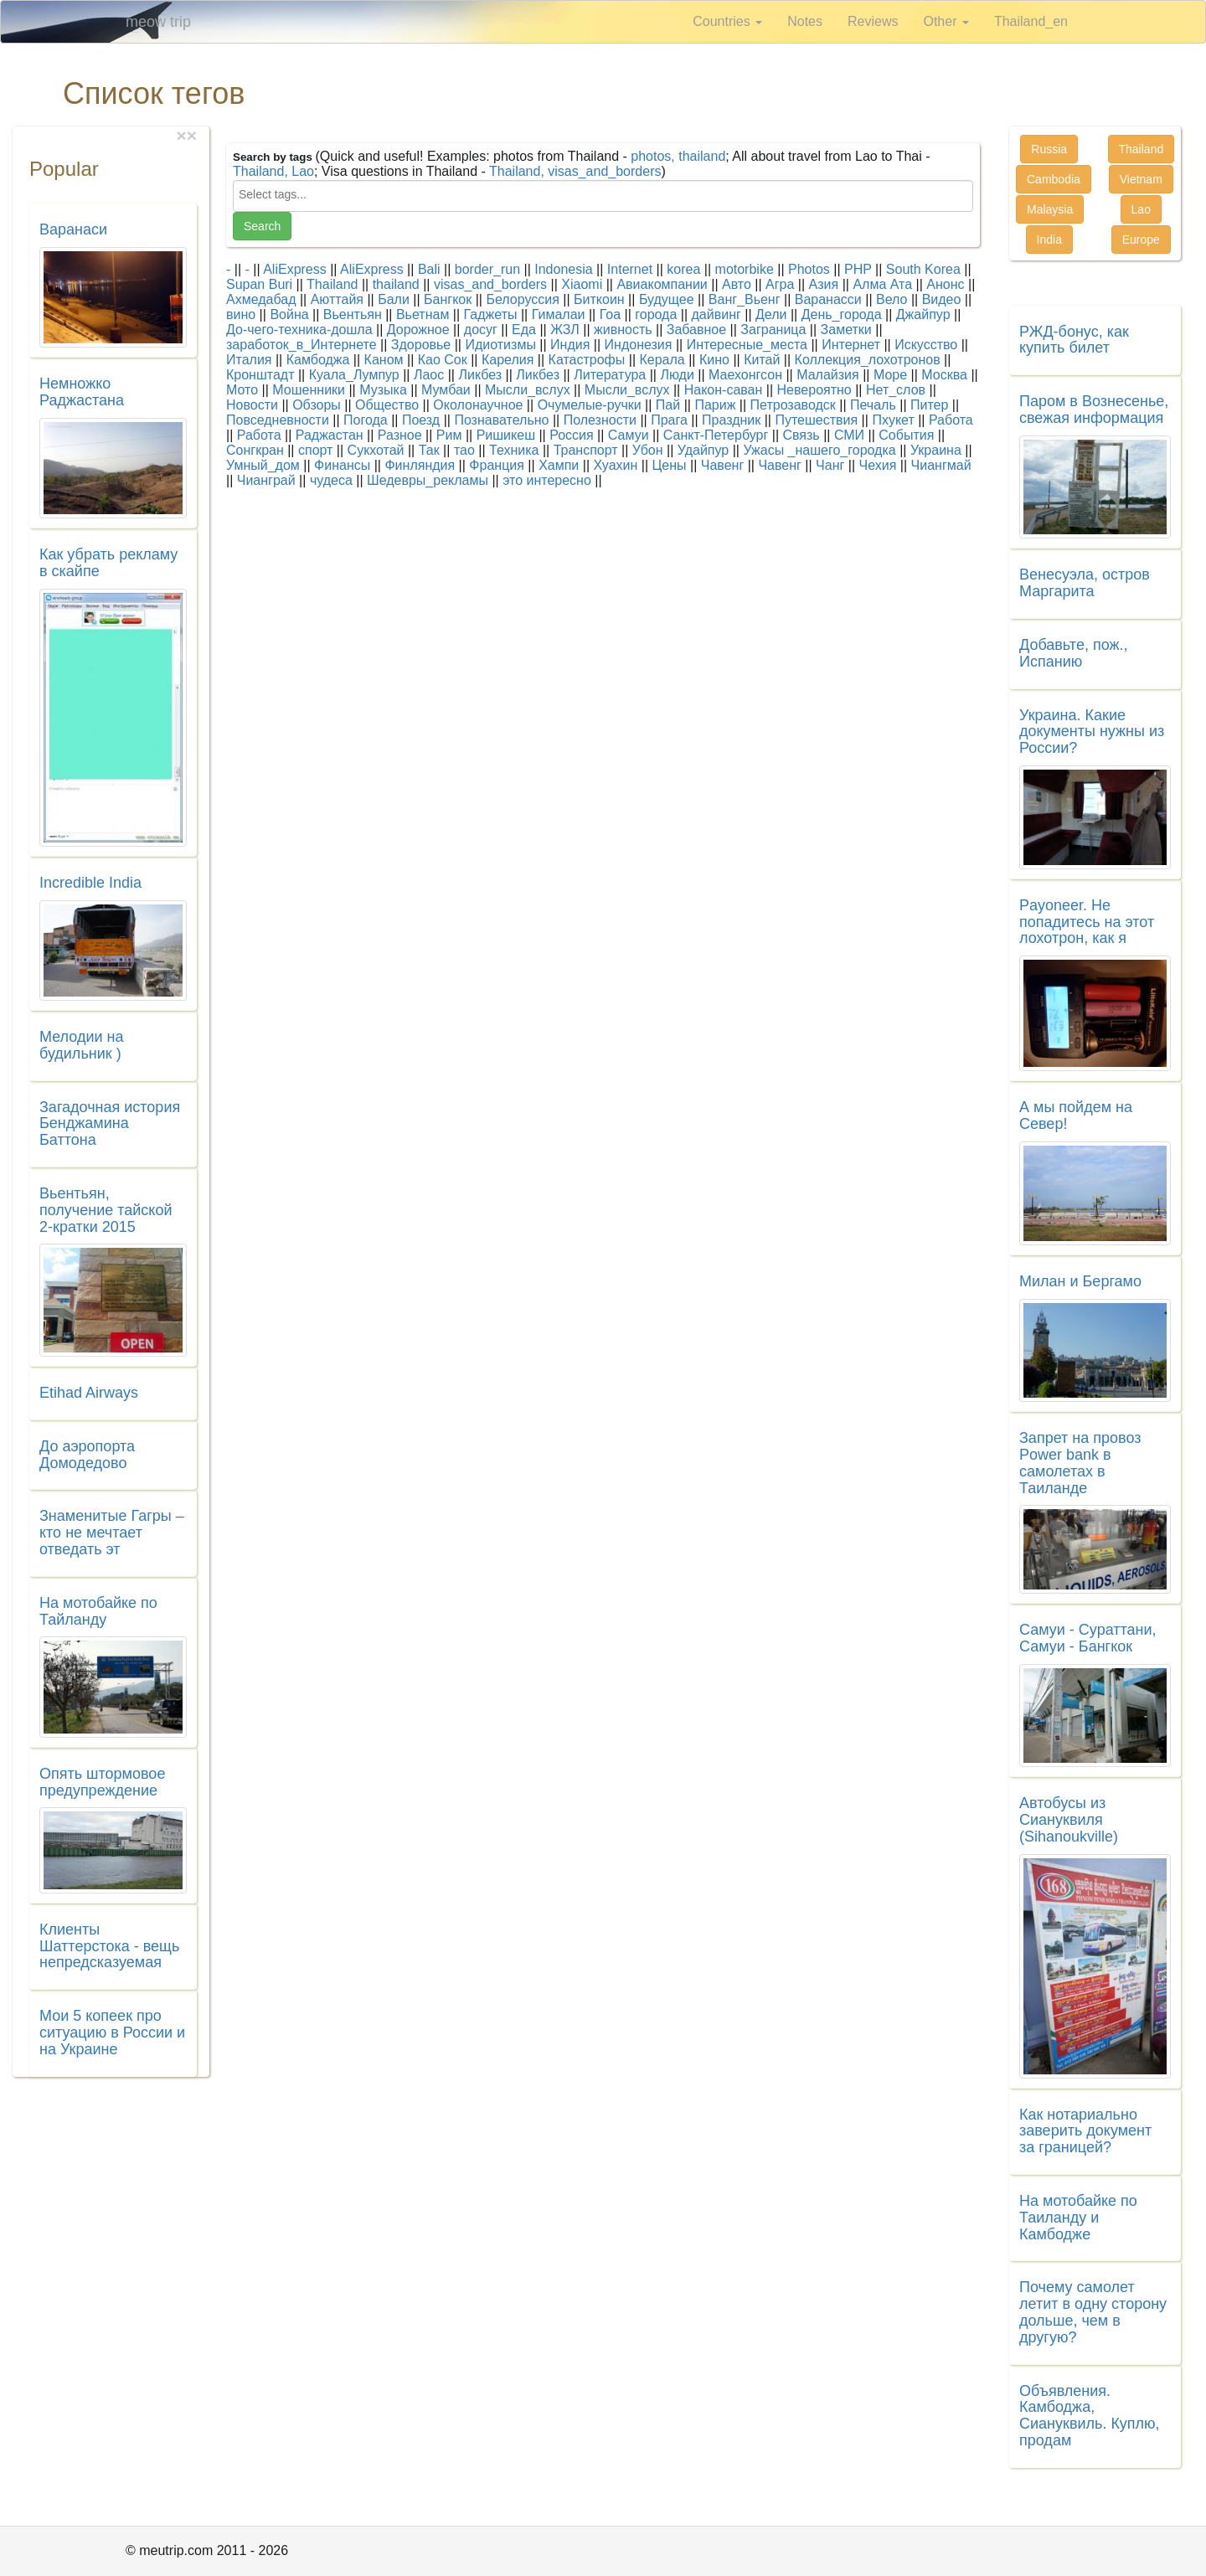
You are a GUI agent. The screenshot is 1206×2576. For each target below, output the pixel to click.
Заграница (773, 329)
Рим (449, 435)
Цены (669, 465)
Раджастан (329, 435)
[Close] (192, 135)
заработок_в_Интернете (301, 344)
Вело (891, 299)
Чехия (878, 465)
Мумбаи (446, 390)
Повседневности (277, 420)
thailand (396, 284)
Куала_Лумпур (354, 375)
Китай (762, 360)
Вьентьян (352, 314)
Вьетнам (422, 314)
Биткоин (599, 299)
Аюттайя (337, 299)
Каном (384, 360)
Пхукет (893, 420)
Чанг (830, 465)
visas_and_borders (490, 284)
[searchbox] (603, 194)
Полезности (600, 420)
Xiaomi (581, 284)
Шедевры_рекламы (427, 480)
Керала (661, 360)
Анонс (945, 284)
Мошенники (308, 390)
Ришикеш (506, 435)
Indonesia (563, 269)
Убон (647, 450)
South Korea (923, 269)
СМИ (849, 435)
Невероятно (814, 390)
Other (945, 21)
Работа (951, 420)
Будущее (666, 299)
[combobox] (603, 196)
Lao (1141, 209)
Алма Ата (882, 284)
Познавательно (501, 420)
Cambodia (1053, 179)
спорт (315, 450)
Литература (610, 375)
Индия (570, 344)
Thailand (332, 284)
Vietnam (1141, 179)
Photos (809, 269)
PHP (858, 269)
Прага (669, 420)
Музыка (383, 390)
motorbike (744, 269)
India (1049, 239)
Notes (804, 21)
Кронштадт (260, 375)
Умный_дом (263, 465)
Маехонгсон (745, 375)
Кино (714, 360)
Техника (514, 450)
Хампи (559, 465)
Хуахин (616, 465)
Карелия (507, 360)
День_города (841, 314)
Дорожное (418, 329)
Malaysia (1050, 209)
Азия (824, 284)
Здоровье (421, 344)
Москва (944, 375)
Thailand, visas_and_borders (575, 171)
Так (429, 450)
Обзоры (316, 405)
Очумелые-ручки (590, 405)
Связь (800, 435)
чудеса (331, 480)
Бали (394, 299)
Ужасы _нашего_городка (819, 450)
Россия (571, 435)
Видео (941, 299)
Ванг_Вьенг (745, 299)
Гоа (610, 314)
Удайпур (703, 450)
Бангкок (448, 299)
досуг (480, 329)
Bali (429, 269)
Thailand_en (1031, 21)
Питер (929, 405)
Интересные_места (747, 344)
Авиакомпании (661, 284)
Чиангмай (941, 465)
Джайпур (923, 314)
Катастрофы (587, 360)
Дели (770, 314)
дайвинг (716, 314)
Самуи (628, 435)
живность (623, 329)
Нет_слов (895, 390)
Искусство (925, 344)
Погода (365, 420)
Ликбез (480, 375)
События (906, 435)
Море (890, 375)
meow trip (158, 21)
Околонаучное (478, 405)
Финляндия (419, 465)
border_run (487, 269)
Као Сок (442, 360)
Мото (242, 390)
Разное (400, 435)
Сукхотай (376, 450)
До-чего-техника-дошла (299, 329)
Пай (668, 405)
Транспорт (586, 450)
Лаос (429, 375)
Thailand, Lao (273, 171)
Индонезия (639, 344)
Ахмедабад (261, 299)
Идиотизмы (500, 344)
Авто (736, 284)
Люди (676, 375)
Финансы (342, 465)
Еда (524, 329)
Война (289, 314)
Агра (779, 284)
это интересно (546, 480)
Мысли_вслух (527, 390)
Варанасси (828, 299)
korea (683, 269)
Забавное (696, 329)
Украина (935, 450)
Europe (1141, 239)
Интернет (851, 344)
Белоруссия (522, 299)
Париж (714, 405)
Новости (252, 405)
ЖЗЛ (565, 329)
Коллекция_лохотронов (868, 360)
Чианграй (266, 480)
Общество (387, 405)
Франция (496, 465)
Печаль (873, 405)
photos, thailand (678, 156)
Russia (1049, 149)
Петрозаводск (793, 405)
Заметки (846, 329)
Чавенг (722, 465)
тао (464, 450)
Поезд (421, 420)
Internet (629, 269)
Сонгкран (255, 450)
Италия (248, 360)
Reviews (873, 21)
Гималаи (558, 314)
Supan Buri (259, 284)
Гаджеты (491, 314)
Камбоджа (318, 360)
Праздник (731, 420)
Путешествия (816, 420)
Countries (727, 21)
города (656, 314)
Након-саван (723, 390)
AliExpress (295, 269)
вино (240, 314)
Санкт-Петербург (715, 435)
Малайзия (827, 375)
